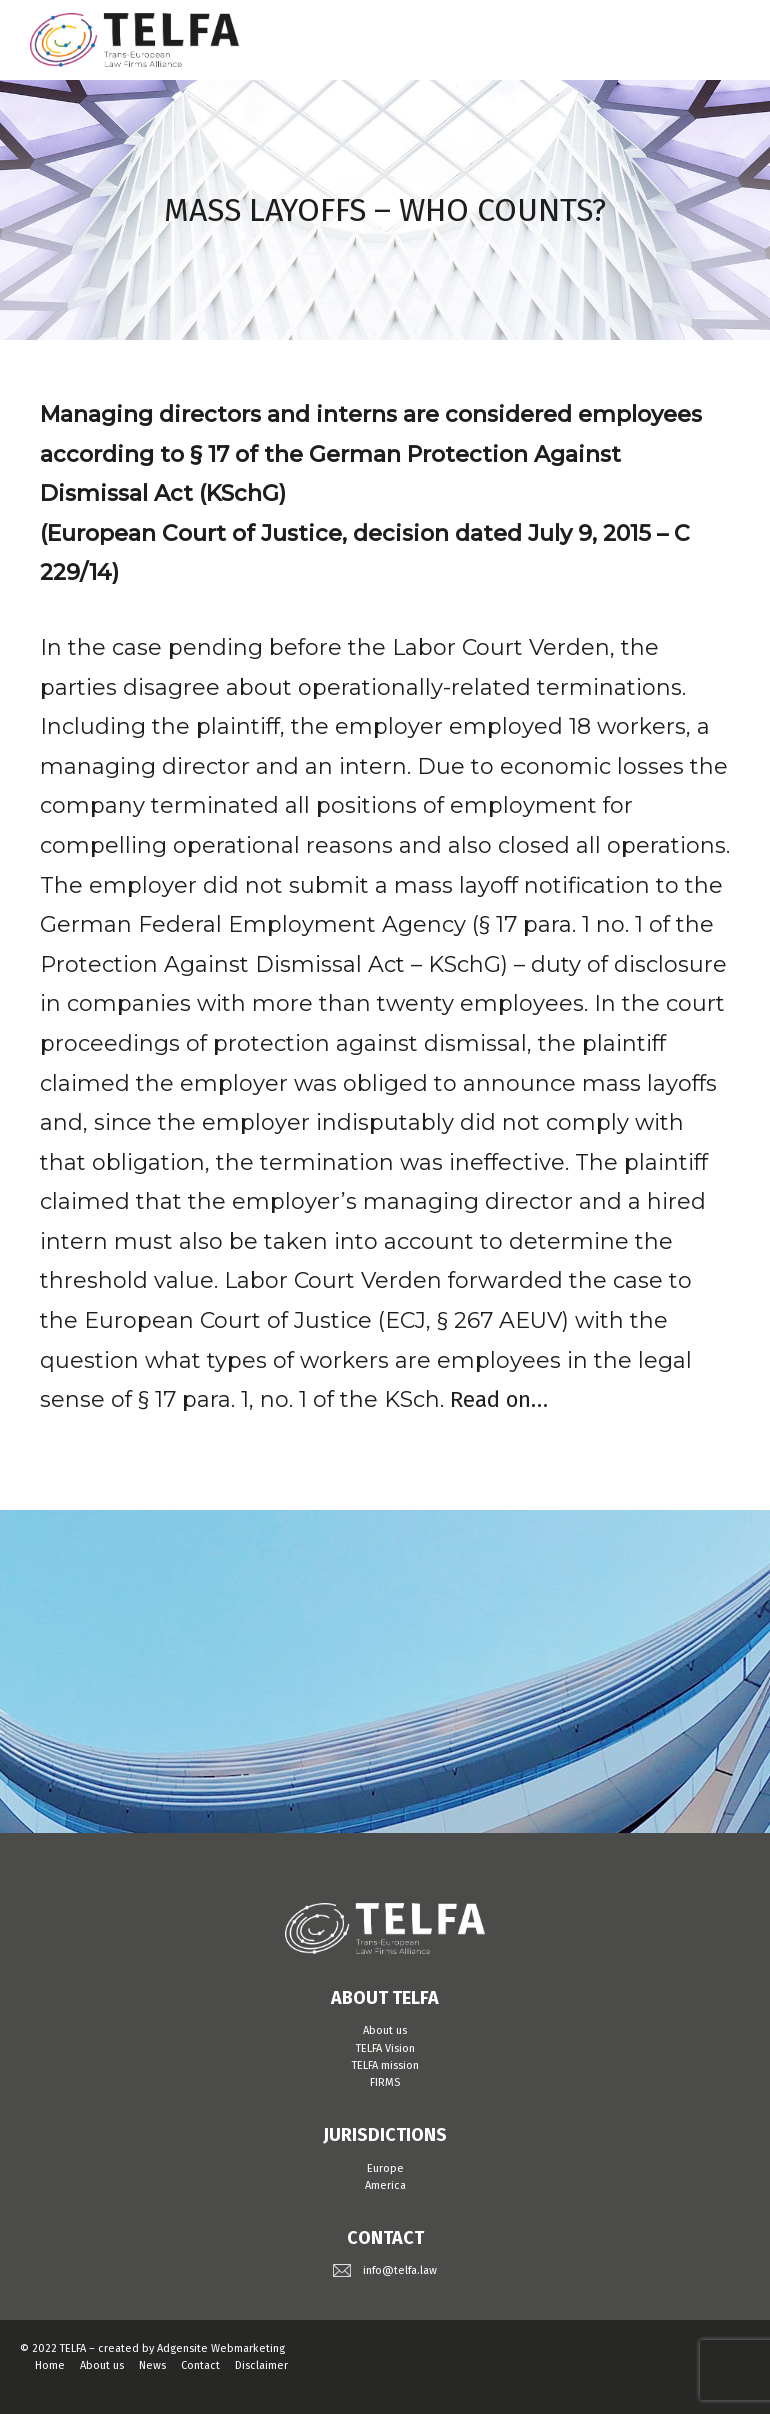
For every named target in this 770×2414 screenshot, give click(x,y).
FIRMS (385, 2082)
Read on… (499, 1399)
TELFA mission (385, 2065)
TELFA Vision (385, 2048)
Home (50, 2365)
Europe (385, 2168)
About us (385, 2030)
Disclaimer (261, 2365)
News (152, 2365)
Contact (200, 2365)
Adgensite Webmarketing (221, 2348)
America (385, 2185)
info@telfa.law (400, 2270)
